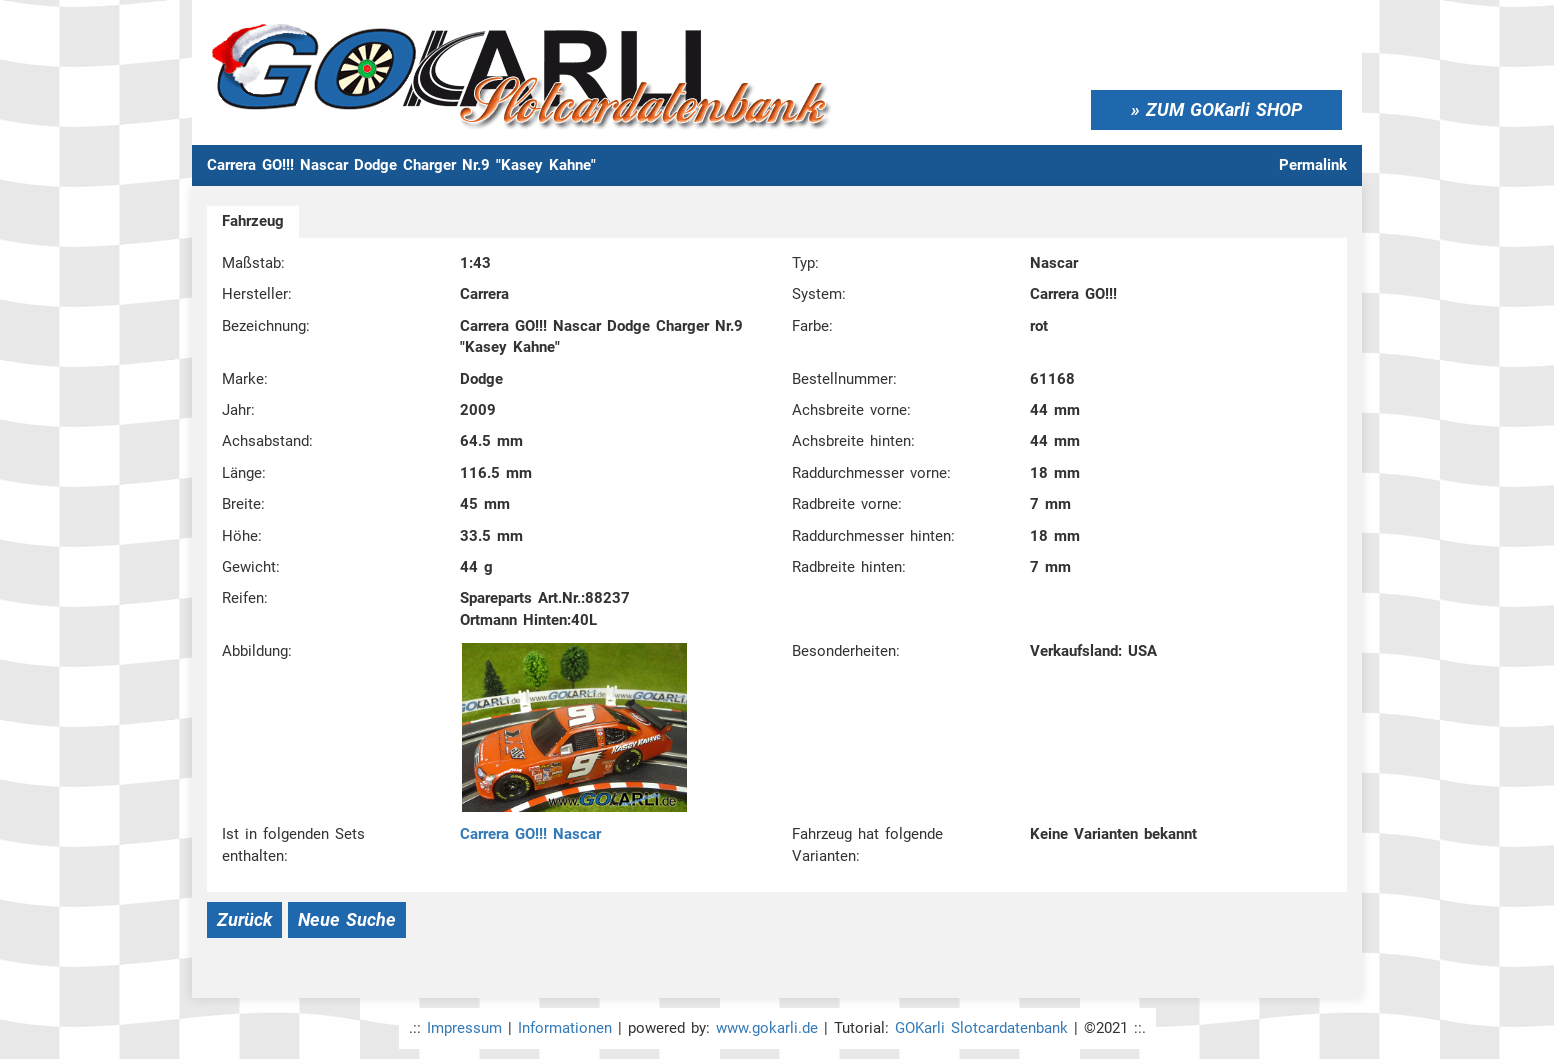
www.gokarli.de (767, 1028)
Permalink (1313, 165)
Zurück (244, 919)
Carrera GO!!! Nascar (530, 834)
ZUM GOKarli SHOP (1224, 109)
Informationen (565, 1028)
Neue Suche (347, 919)
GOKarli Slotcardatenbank (981, 1028)
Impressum (464, 1028)
